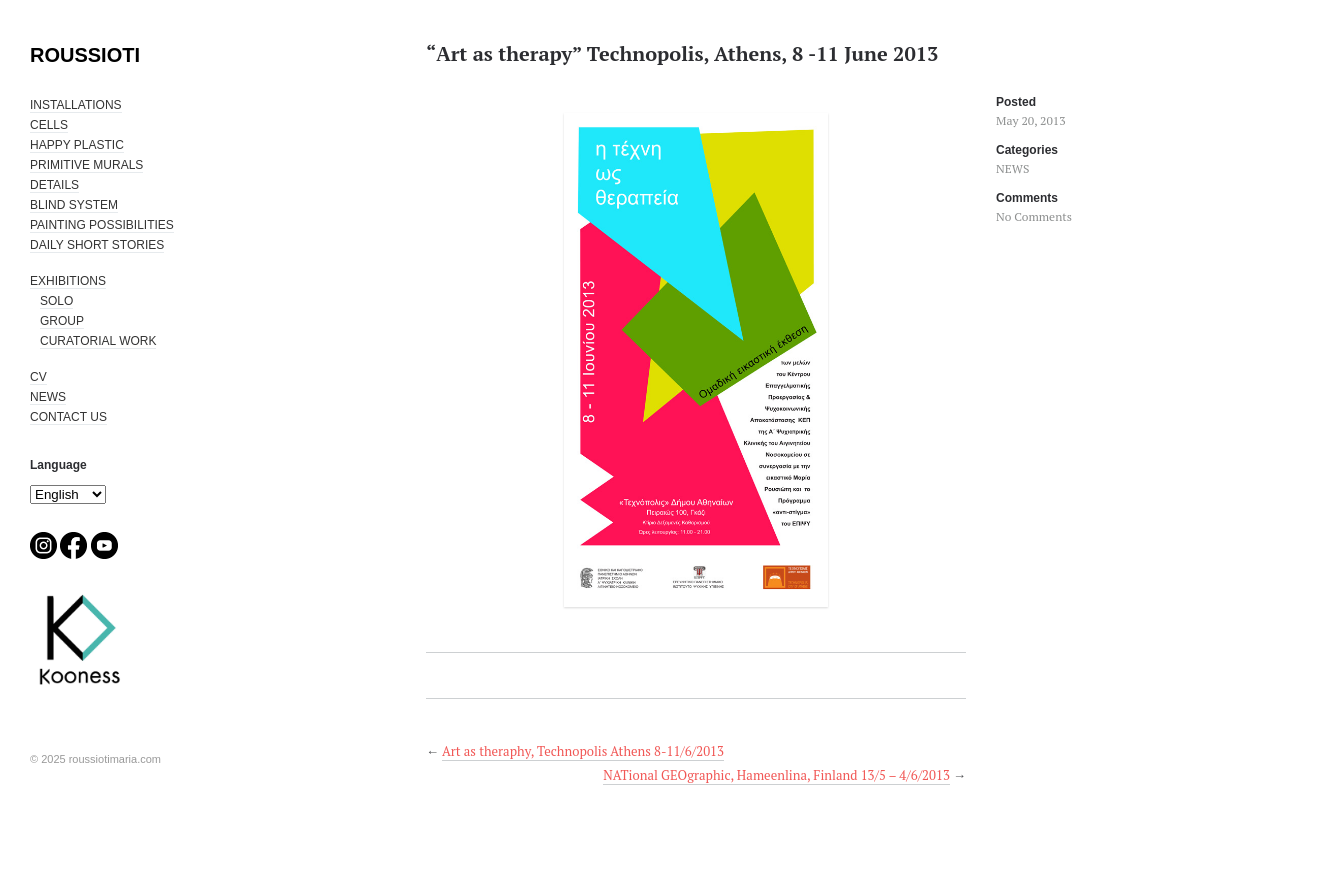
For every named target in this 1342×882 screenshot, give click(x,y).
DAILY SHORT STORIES (97, 245)
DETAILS (54, 185)
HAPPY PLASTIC (77, 145)
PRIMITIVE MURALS (86, 165)
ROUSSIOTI (85, 55)
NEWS (48, 397)
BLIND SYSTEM (74, 205)
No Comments (1034, 216)
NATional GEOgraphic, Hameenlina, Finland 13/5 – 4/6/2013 (776, 775)
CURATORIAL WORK (98, 341)
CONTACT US (68, 417)
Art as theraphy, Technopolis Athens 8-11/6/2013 (583, 751)
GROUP (62, 321)
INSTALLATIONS (76, 105)
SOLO (56, 301)
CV (38, 377)
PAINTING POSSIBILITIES (102, 225)
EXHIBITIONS (68, 281)
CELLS (49, 125)
